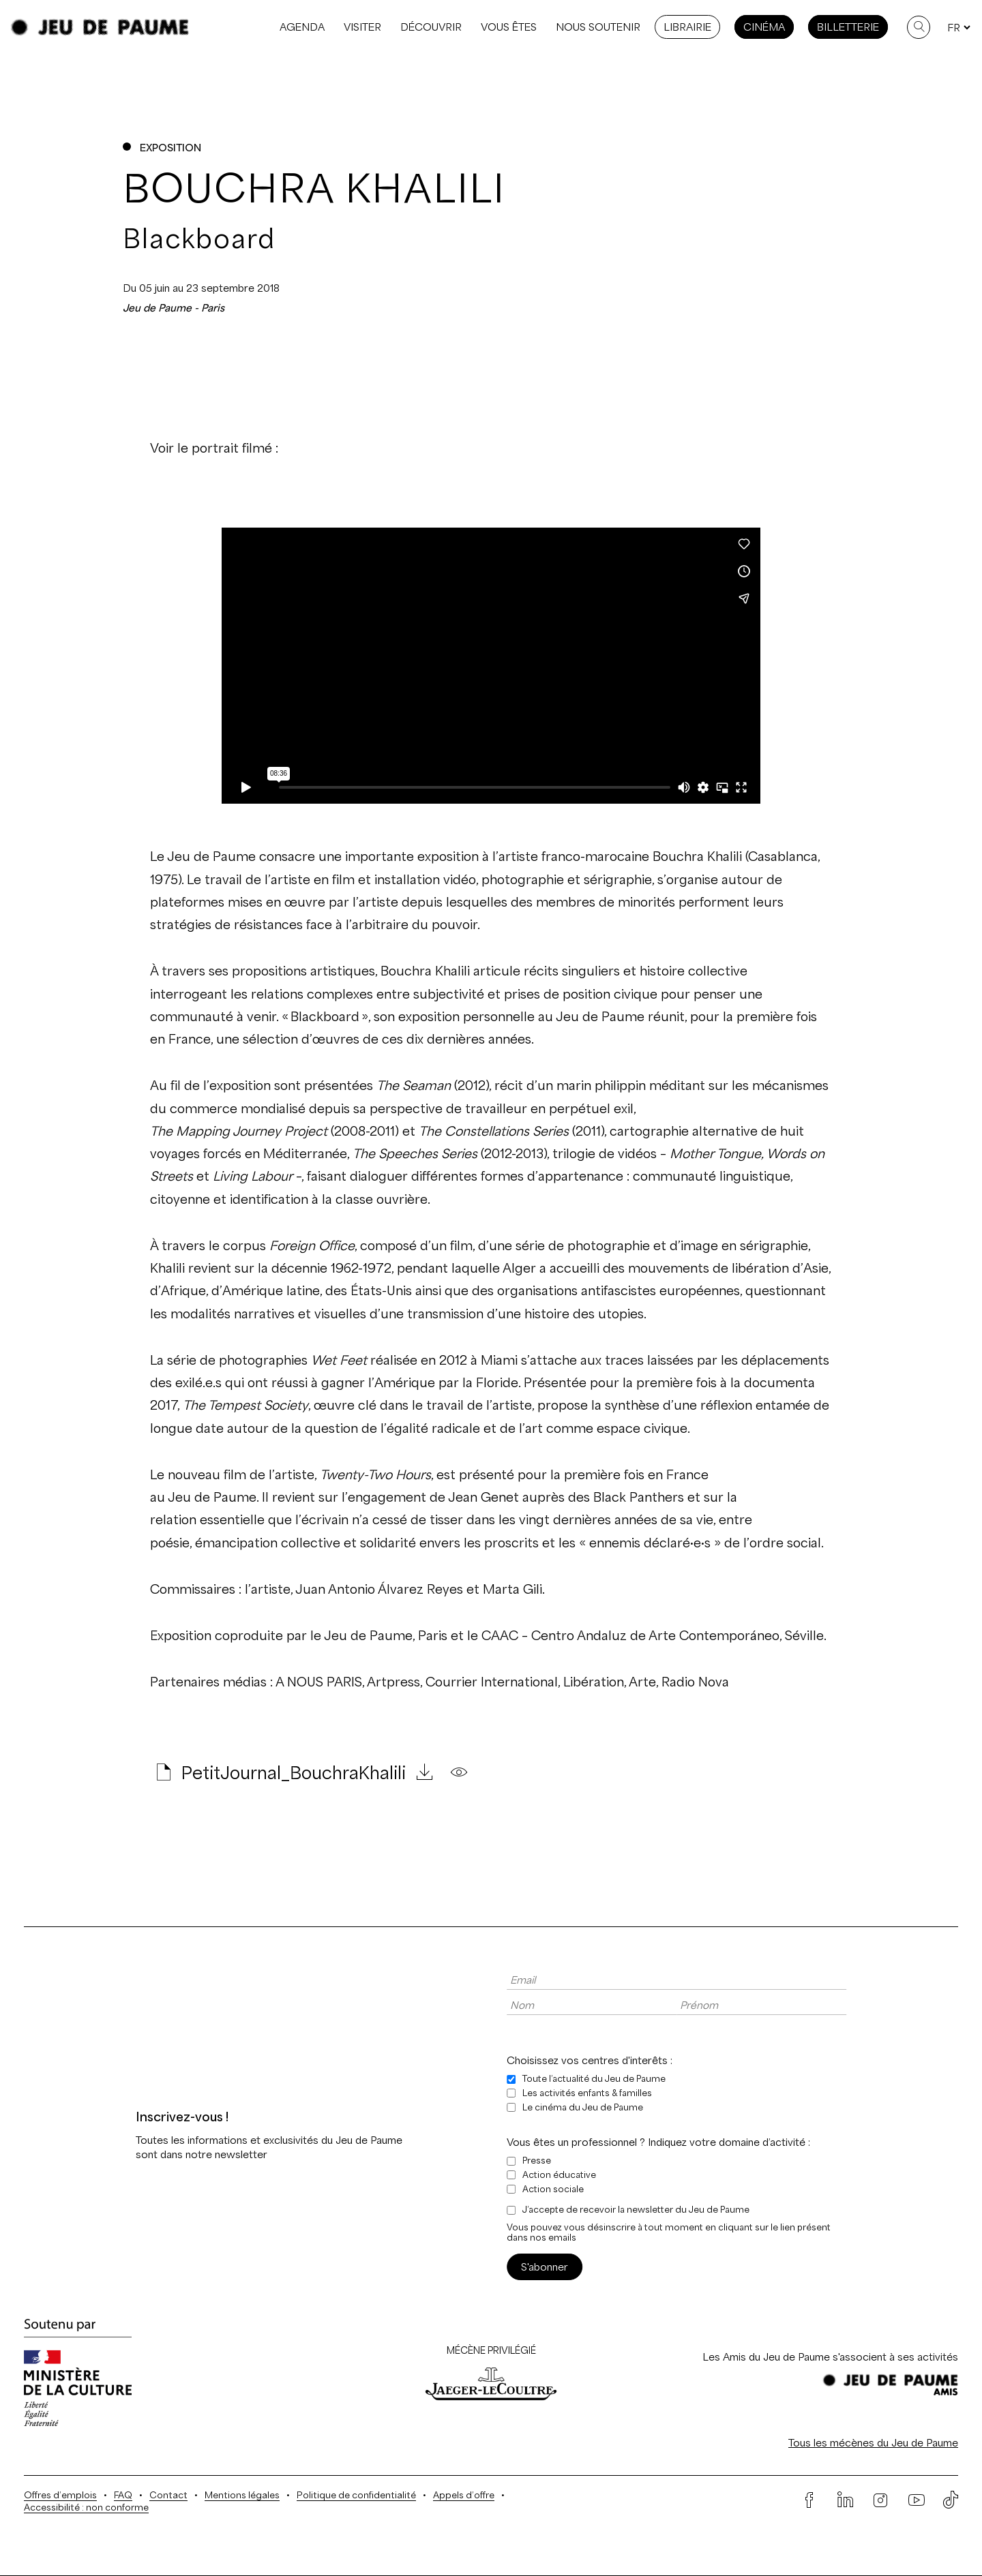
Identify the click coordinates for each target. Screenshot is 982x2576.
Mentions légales (242, 2495)
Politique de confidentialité (356, 2495)
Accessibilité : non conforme (86, 2507)
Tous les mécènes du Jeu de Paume (873, 2443)
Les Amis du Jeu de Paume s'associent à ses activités (830, 2357)
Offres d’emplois (60, 2495)
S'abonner (544, 2267)
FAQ (123, 2495)
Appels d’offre (463, 2495)
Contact (168, 2495)
